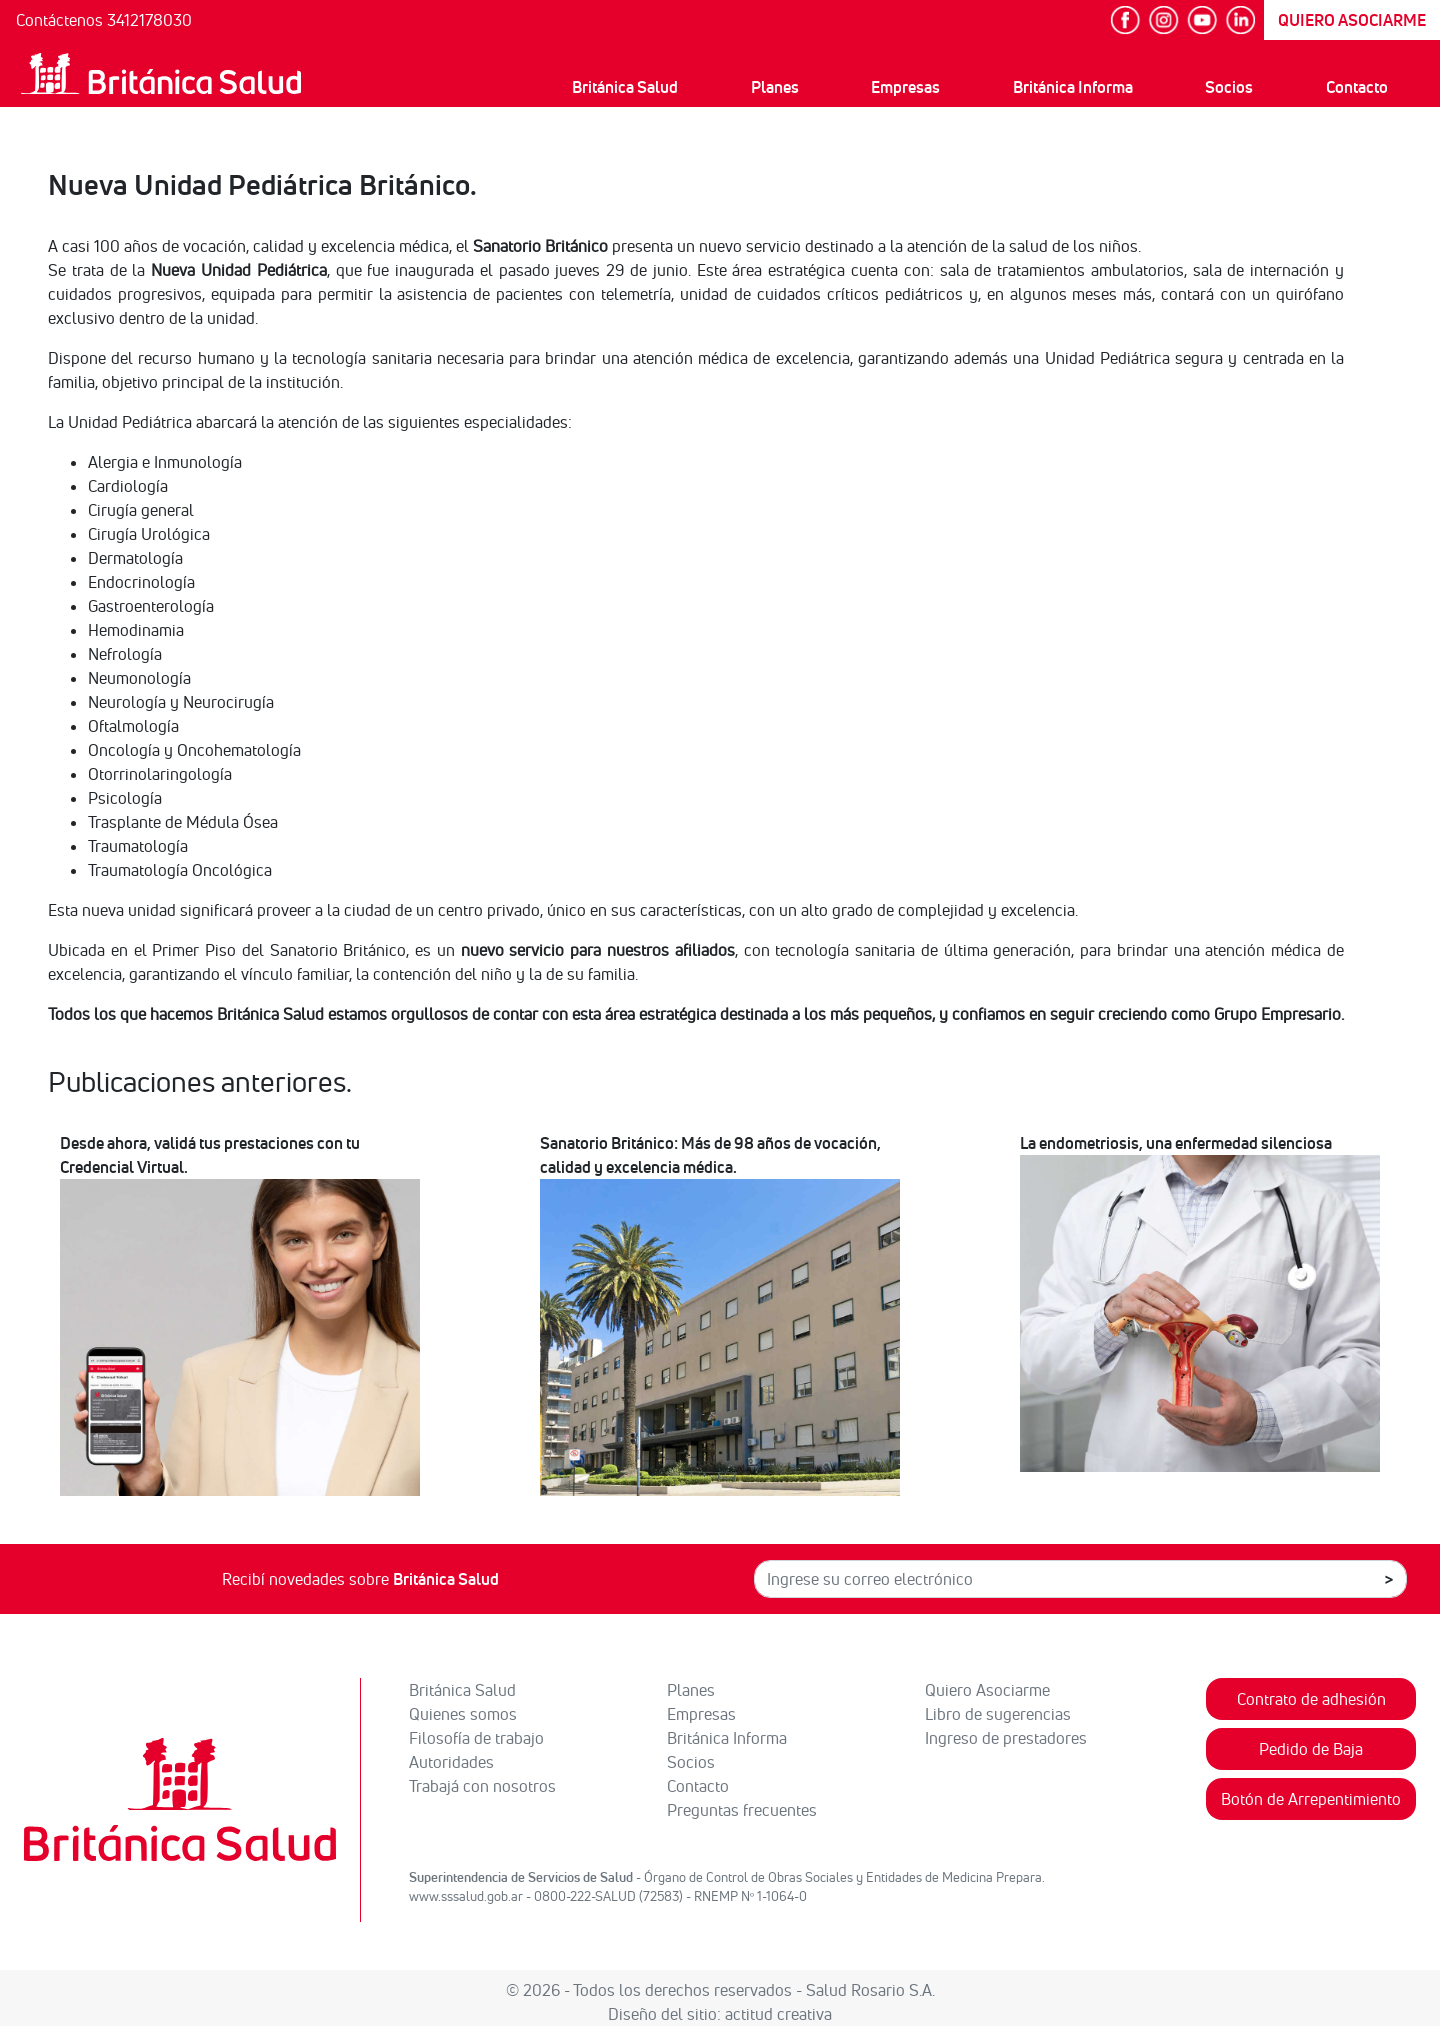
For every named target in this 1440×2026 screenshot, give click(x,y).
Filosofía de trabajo (476, 1738)
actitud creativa (778, 2014)
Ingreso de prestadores (1006, 1738)
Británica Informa (1073, 87)
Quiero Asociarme (987, 1690)
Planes (775, 87)
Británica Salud (625, 87)
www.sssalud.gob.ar (466, 1896)
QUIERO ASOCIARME (1352, 20)
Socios (1229, 87)
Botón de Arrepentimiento (1311, 1799)
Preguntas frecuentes (742, 1810)
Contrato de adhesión (1311, 1699)
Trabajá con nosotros (482, 1786)
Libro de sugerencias (998, 1714)
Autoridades (451, 1762)
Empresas (905, 87)
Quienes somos (463, 1714)
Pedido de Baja (1311, 1749)
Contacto (1357, 87)
